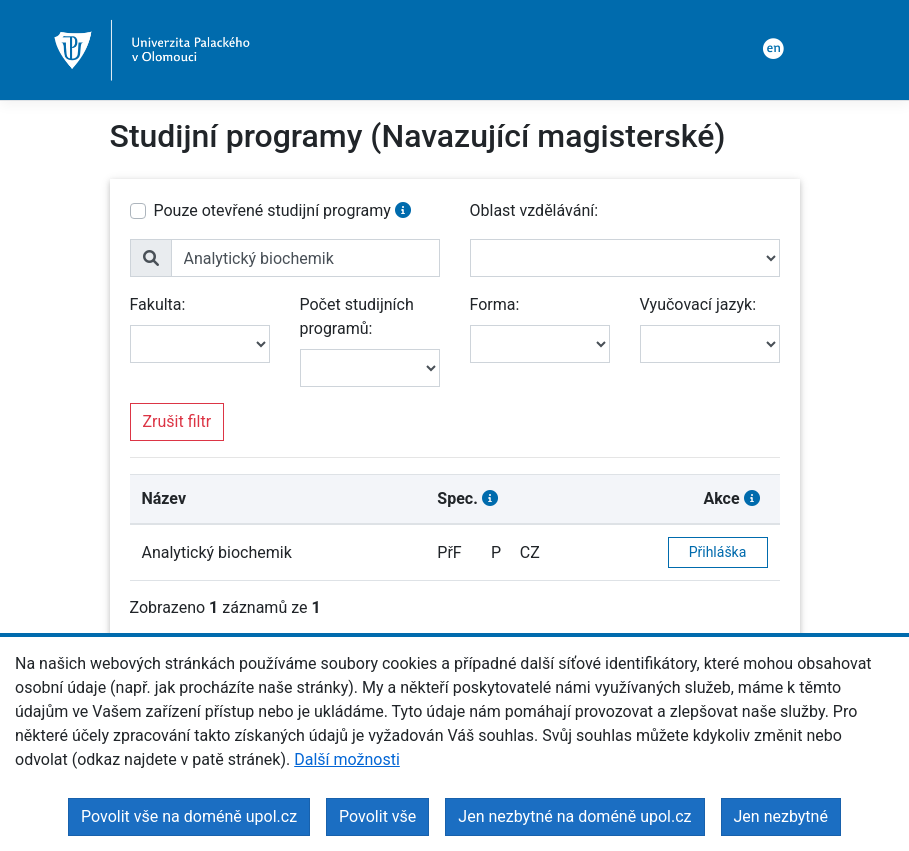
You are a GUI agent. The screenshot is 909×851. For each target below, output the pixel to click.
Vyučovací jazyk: (698, 304)
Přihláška (718, 552)
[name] (305, 258)
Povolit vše (377, 816)
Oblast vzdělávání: (534, 210)
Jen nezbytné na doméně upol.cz (574, 816)
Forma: (495, 304)
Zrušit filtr (177, 421)
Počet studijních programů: (357, 316)
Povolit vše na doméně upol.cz (189, 816)
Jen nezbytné (781, 816)
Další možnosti (347, 759)
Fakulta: (158, 304)
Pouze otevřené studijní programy (272, 210)
